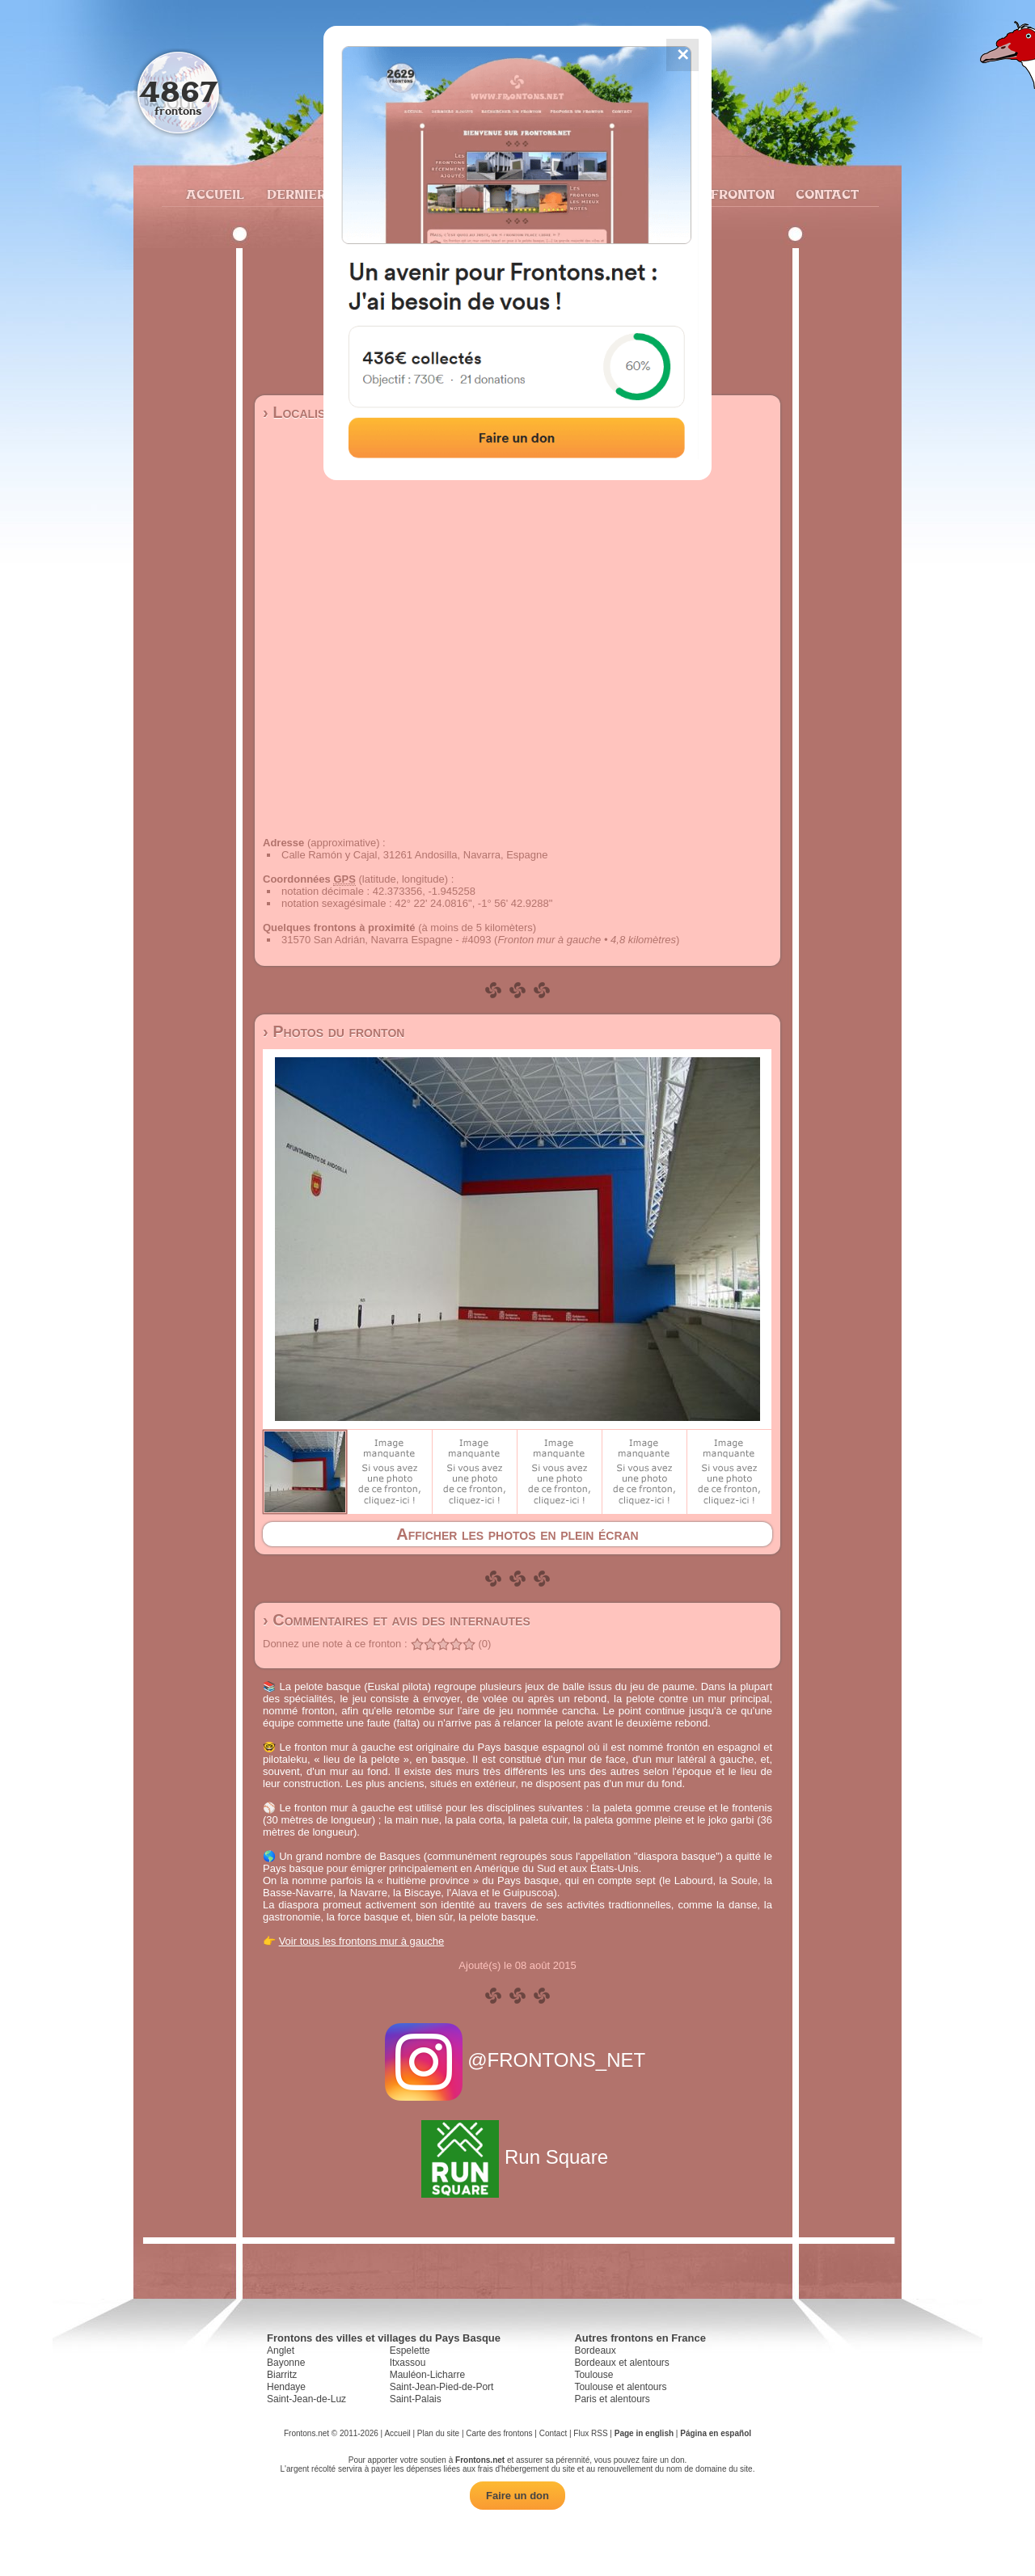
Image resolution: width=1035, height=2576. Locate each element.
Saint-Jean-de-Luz (306, 2399)
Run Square (517, 2157)
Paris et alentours (611, 2399)
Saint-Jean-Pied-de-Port (442, 2387)
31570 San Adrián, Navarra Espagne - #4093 (386, 940)
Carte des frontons (499, 2433)
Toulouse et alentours (620, 2387)
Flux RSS (590, 2433)
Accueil (214, 194)
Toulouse (593, 2374)
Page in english (644, 2433)
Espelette (410, 2350)
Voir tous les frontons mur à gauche (362, 1941)
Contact (825, 194)
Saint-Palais (415, 2399)
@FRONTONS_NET (518, 2060)
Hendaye (286, 2387)
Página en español (715, 2433)
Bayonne (286, 2362)
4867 (178, 91)
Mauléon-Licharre (427, 2374)
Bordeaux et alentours (621, 2362)
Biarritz (282, 2374)
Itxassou (408, 2362)
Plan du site (438, 2433)
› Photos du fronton (333, 1031)
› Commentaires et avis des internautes (396, 1620)
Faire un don (517, 2496)
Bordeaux (594, 2350)
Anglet (280, 2350)
